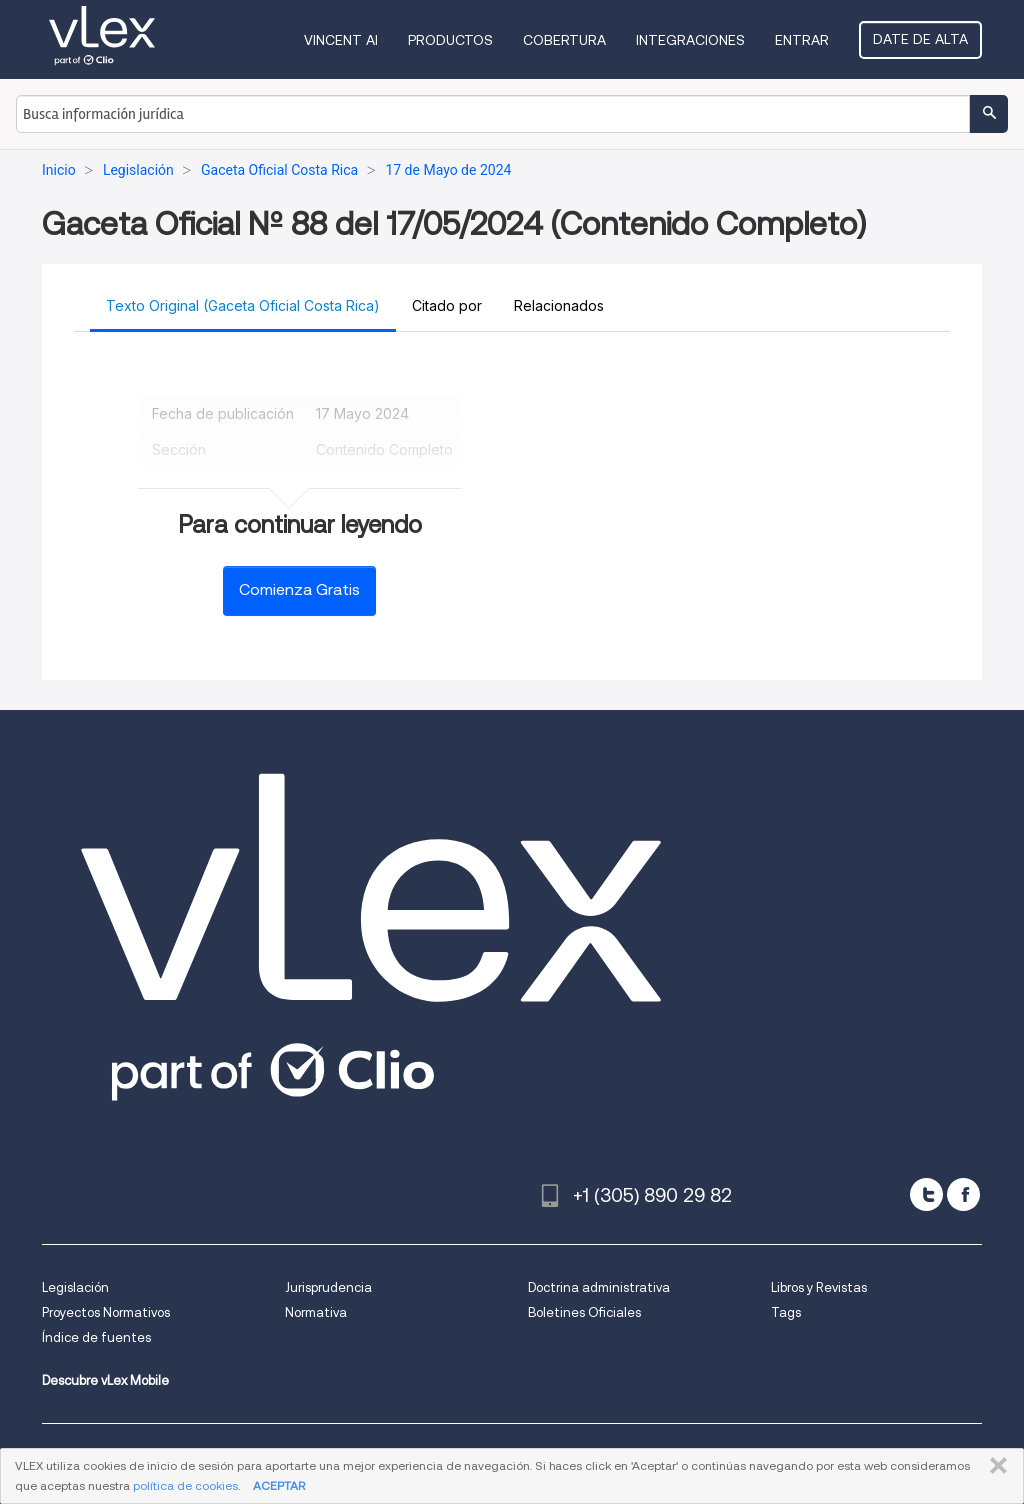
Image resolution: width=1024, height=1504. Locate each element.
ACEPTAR (279, 1485)
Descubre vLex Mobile (105, 1380)
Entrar (802, 40)
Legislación (75, 1287)
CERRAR (994, 1466)
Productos (450, 40)
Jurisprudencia (328, 1287)
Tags (786, 1312)
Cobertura (564, 40)
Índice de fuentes (96, 1337)
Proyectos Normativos (106, 1312)
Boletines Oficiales (584, 1312)
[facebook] (963, 1194)
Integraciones (690, 40)
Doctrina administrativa (599, 1287)
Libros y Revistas (819, 1287)
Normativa (316, 1312)
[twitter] (926, 1194)
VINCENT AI (341, 40)
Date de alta (920, 39)
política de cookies (185, 1485)
